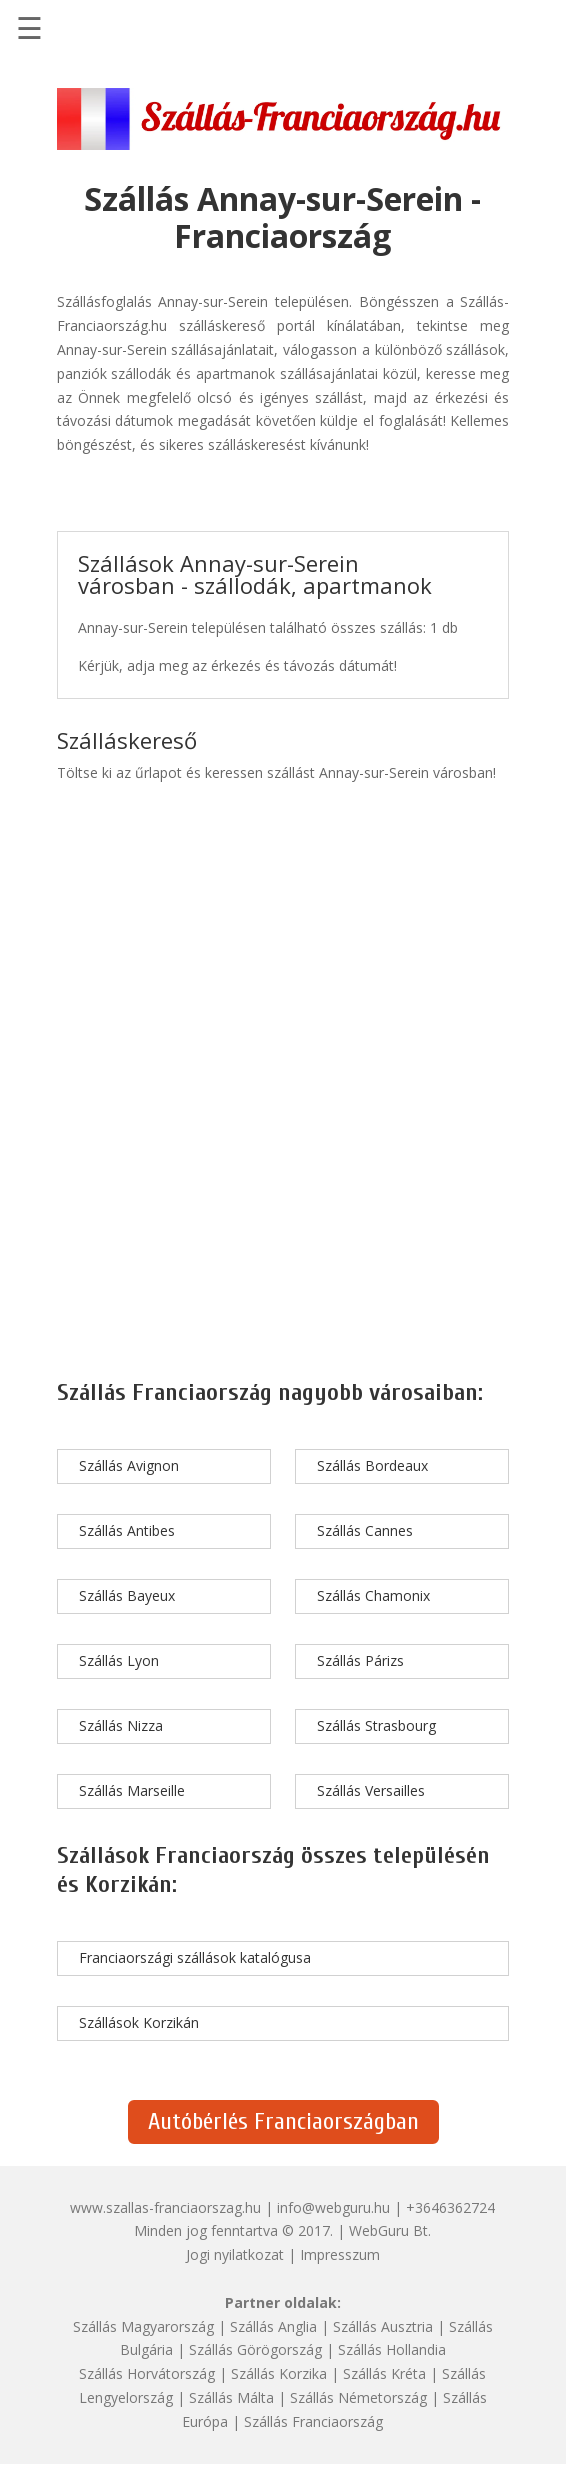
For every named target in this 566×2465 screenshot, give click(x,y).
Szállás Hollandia (392, 2349)
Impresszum (340, 2254)
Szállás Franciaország (313, 2421)
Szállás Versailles (371, 1790)
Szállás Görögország (255, 2349)
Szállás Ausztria (383, 2326)
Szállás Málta (231, 2397)
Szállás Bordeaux (372, 1465)
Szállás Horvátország (147, 2373)
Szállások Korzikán (139, 2022)
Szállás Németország (358, 2397)
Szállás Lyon (119, 1660)
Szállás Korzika (279, 2373)
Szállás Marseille (132, 1790)
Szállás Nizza (121, 1725)
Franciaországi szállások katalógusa (195, 1957)
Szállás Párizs (360, 1660)
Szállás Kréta (384, 2373)
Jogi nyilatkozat (235, 2254)
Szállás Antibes (127, 1530)
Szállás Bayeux (127, 1595)
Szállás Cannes (365, 1530)
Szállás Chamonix (373, 1595)
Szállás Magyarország (143, 2326)
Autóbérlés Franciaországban (283, 2121)
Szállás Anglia (273, 2326)
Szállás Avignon (129, 1465)
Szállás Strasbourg (376, 1725)
